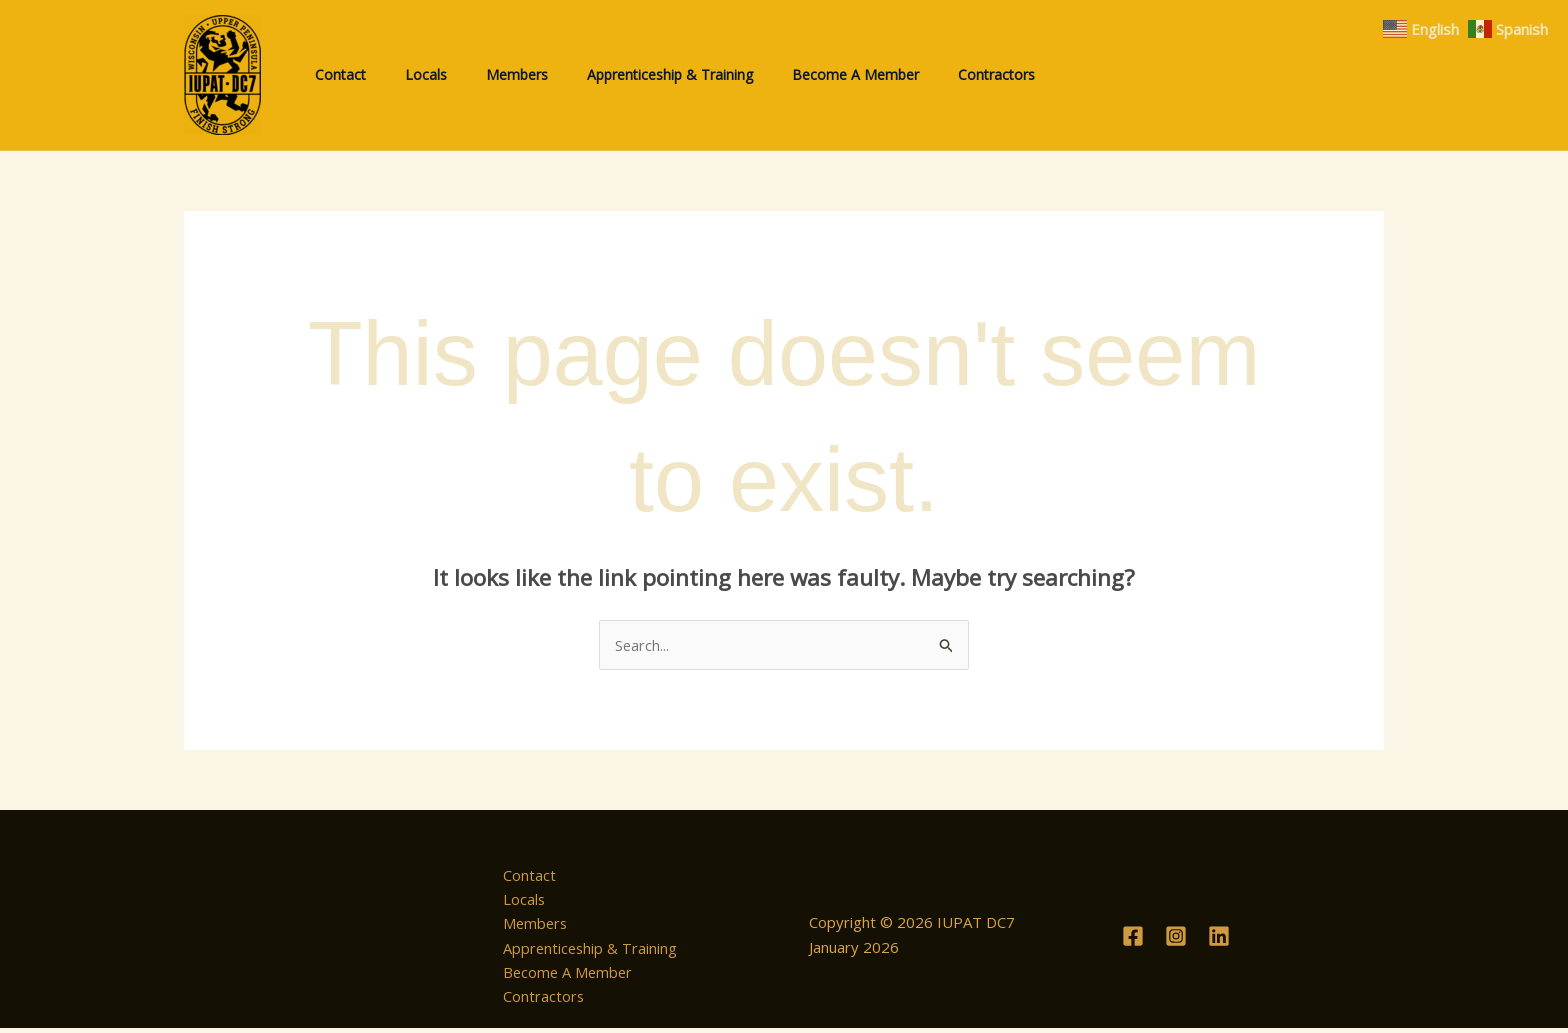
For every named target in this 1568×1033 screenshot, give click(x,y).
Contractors (538, 1000)
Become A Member (563, 975)
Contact (523, 876)
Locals (518, 901)
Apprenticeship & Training (585, 950)
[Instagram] (1176, 939)
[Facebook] (1133, 939)
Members (530, 926)
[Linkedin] (1219, 939)
